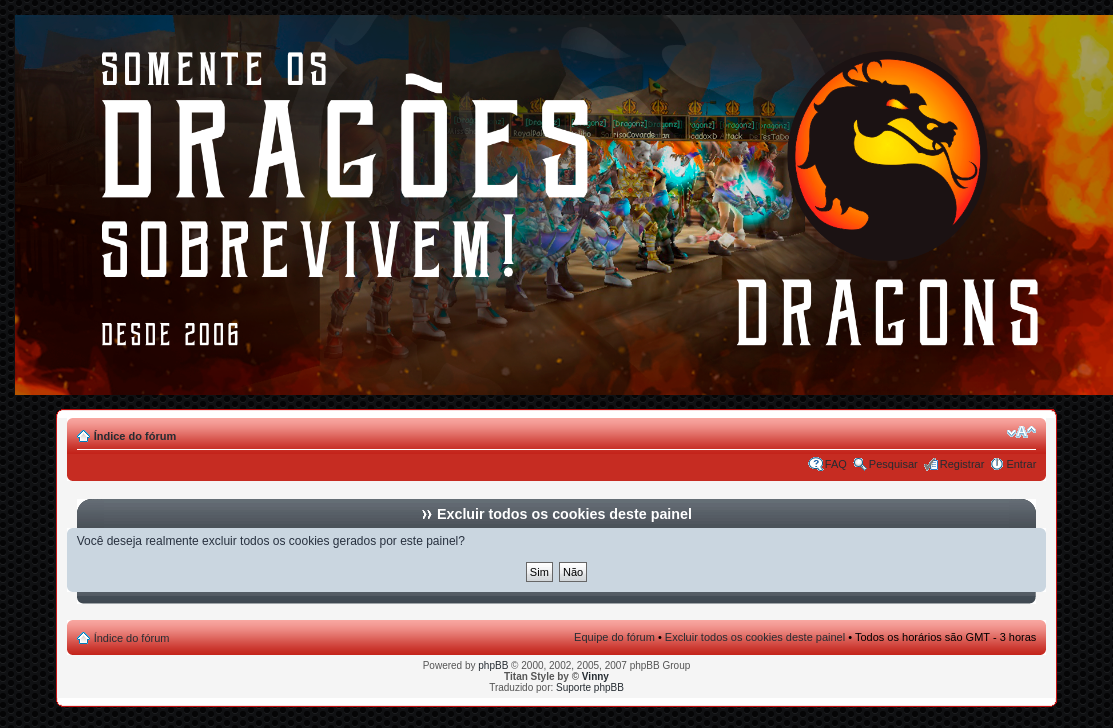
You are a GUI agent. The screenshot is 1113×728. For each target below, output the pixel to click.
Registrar (962, 464)
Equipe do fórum (614, 637)
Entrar (1021, 464)
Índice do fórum (135, 436)
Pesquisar (893, 464)
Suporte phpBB (590, 687)
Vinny (595, 676)
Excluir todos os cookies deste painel (755, 637)
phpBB (493, 665)
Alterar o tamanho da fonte (1021, 432)
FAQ (836, 464)
